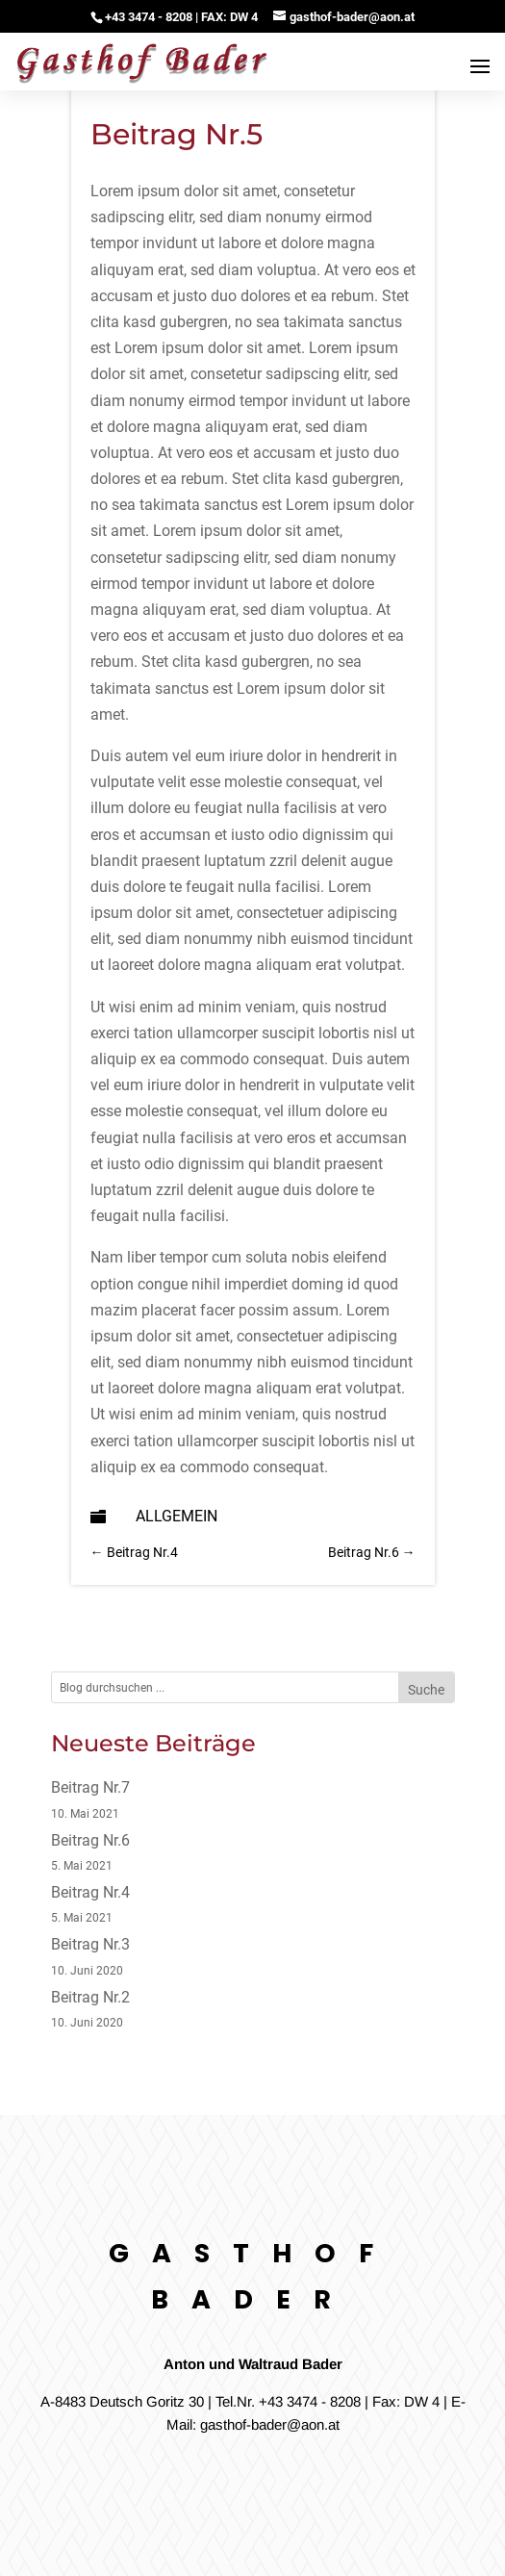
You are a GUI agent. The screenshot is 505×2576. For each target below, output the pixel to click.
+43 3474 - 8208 (310, 2401)
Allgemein (176, 1516)
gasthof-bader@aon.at (270, 2424)
